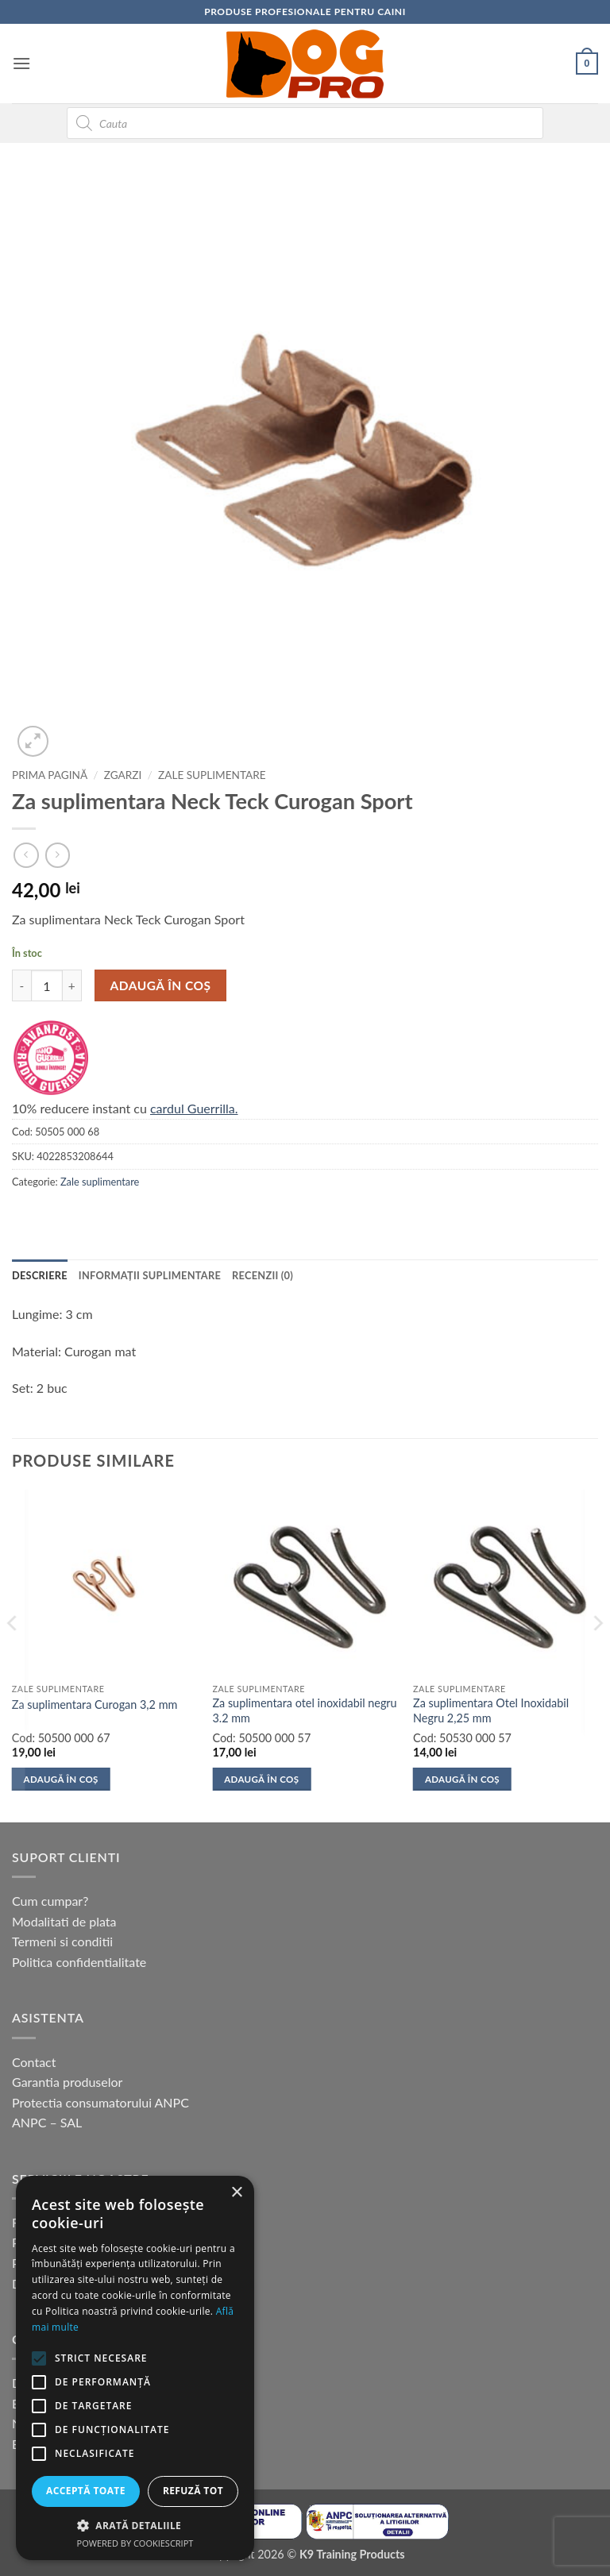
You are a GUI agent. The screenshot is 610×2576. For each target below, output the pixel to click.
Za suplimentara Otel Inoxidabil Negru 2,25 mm (491, 1710)
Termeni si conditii (62, 1941)
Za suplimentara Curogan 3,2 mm (95, 1704)
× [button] (236, 2193)
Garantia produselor (67, 2081)
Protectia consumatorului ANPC (100, 2102)
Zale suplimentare (212, 775)
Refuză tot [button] (193, 2490)
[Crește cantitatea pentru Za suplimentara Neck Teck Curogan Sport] (72, 985)
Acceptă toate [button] (85, 2490)
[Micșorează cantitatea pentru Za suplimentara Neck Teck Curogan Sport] (21, 985)
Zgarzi (123, 775)
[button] (21, 63)
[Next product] (26, 855)
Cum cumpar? (50, 1900)
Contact (34, 2061)
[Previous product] (57, 855)
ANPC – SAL (47, 2122)
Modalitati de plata (64, 1921)
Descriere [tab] (40, 1275)
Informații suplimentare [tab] (150, 1275)
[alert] (135, 2368)
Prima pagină (49, 775)
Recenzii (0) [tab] (262, 1275)
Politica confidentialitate (79, 1961)
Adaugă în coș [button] (61, 1779)
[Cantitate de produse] (47, 985)
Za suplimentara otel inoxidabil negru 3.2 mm (304, 1710)
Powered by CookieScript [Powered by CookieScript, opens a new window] (135, 2543)
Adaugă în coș (160, 985)
